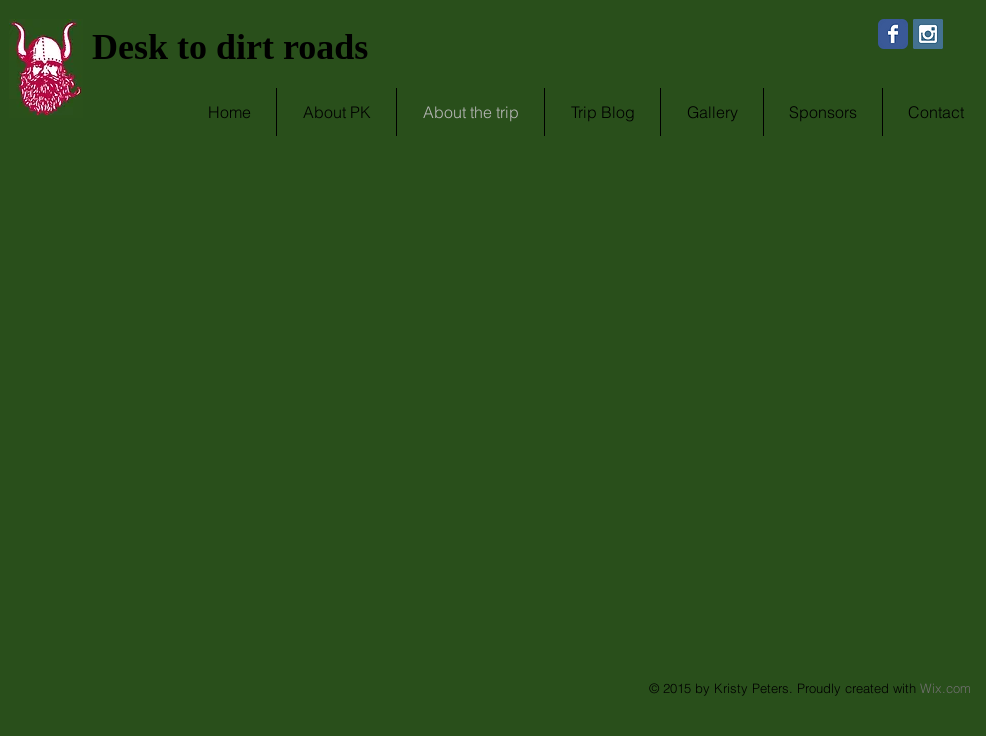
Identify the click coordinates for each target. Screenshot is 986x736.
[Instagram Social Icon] (928, 34)
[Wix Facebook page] (893, 34)
